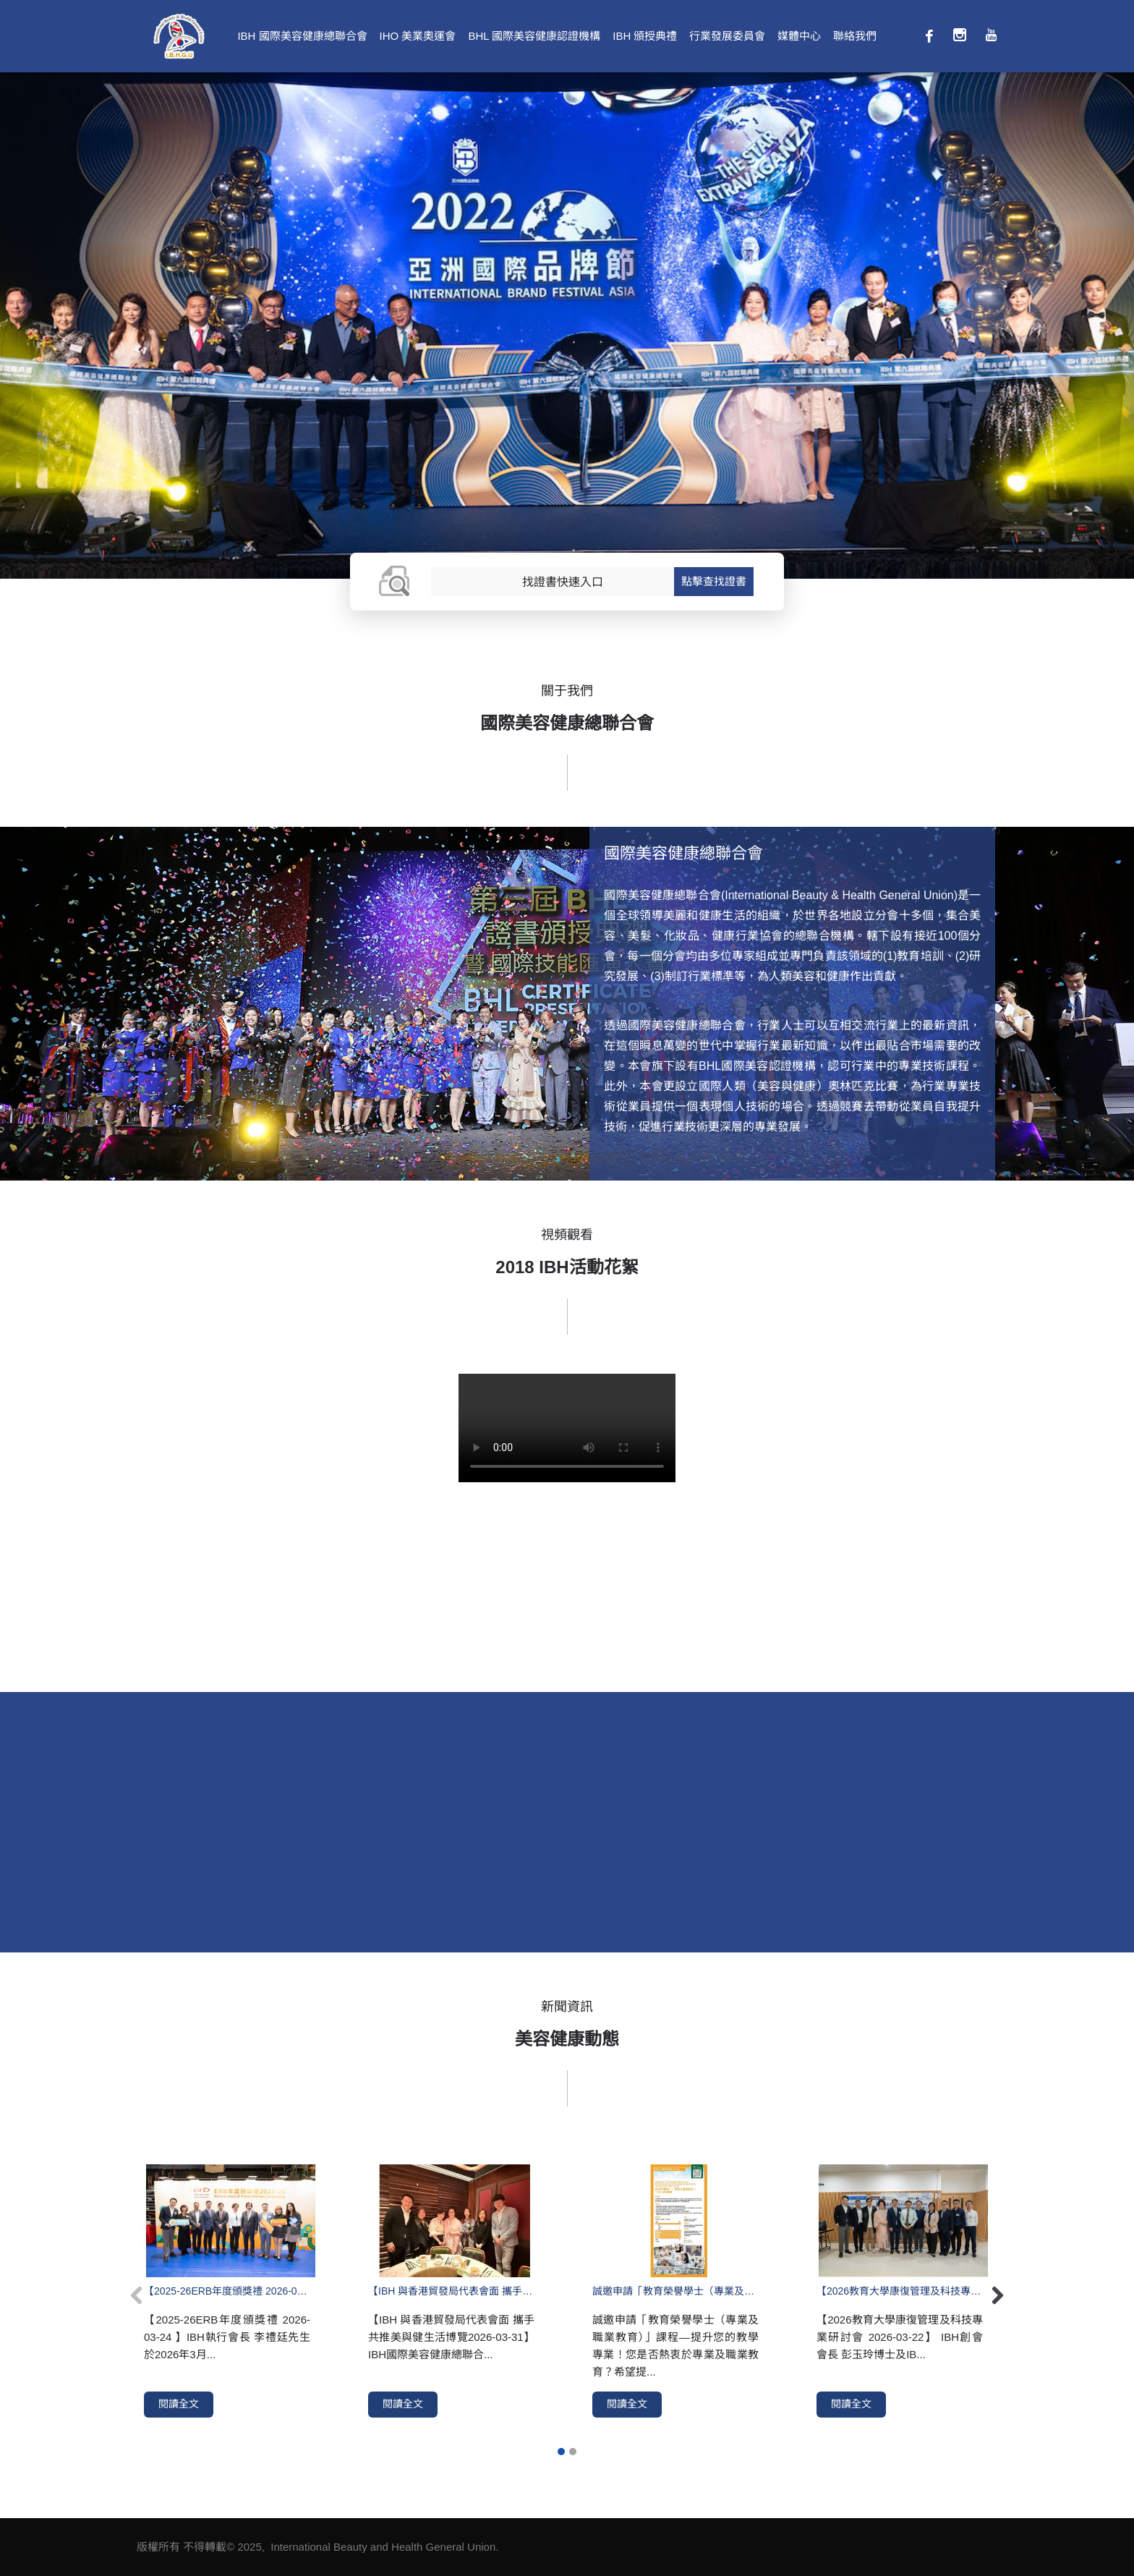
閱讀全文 (178, 2404)
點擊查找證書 (713, 581)
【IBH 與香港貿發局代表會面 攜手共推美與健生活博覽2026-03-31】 (451, 2291)
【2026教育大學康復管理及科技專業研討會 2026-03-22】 (900, 2291)
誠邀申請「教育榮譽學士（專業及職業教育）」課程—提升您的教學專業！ (675, 2291)
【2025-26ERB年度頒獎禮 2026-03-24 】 (227, 2291)
